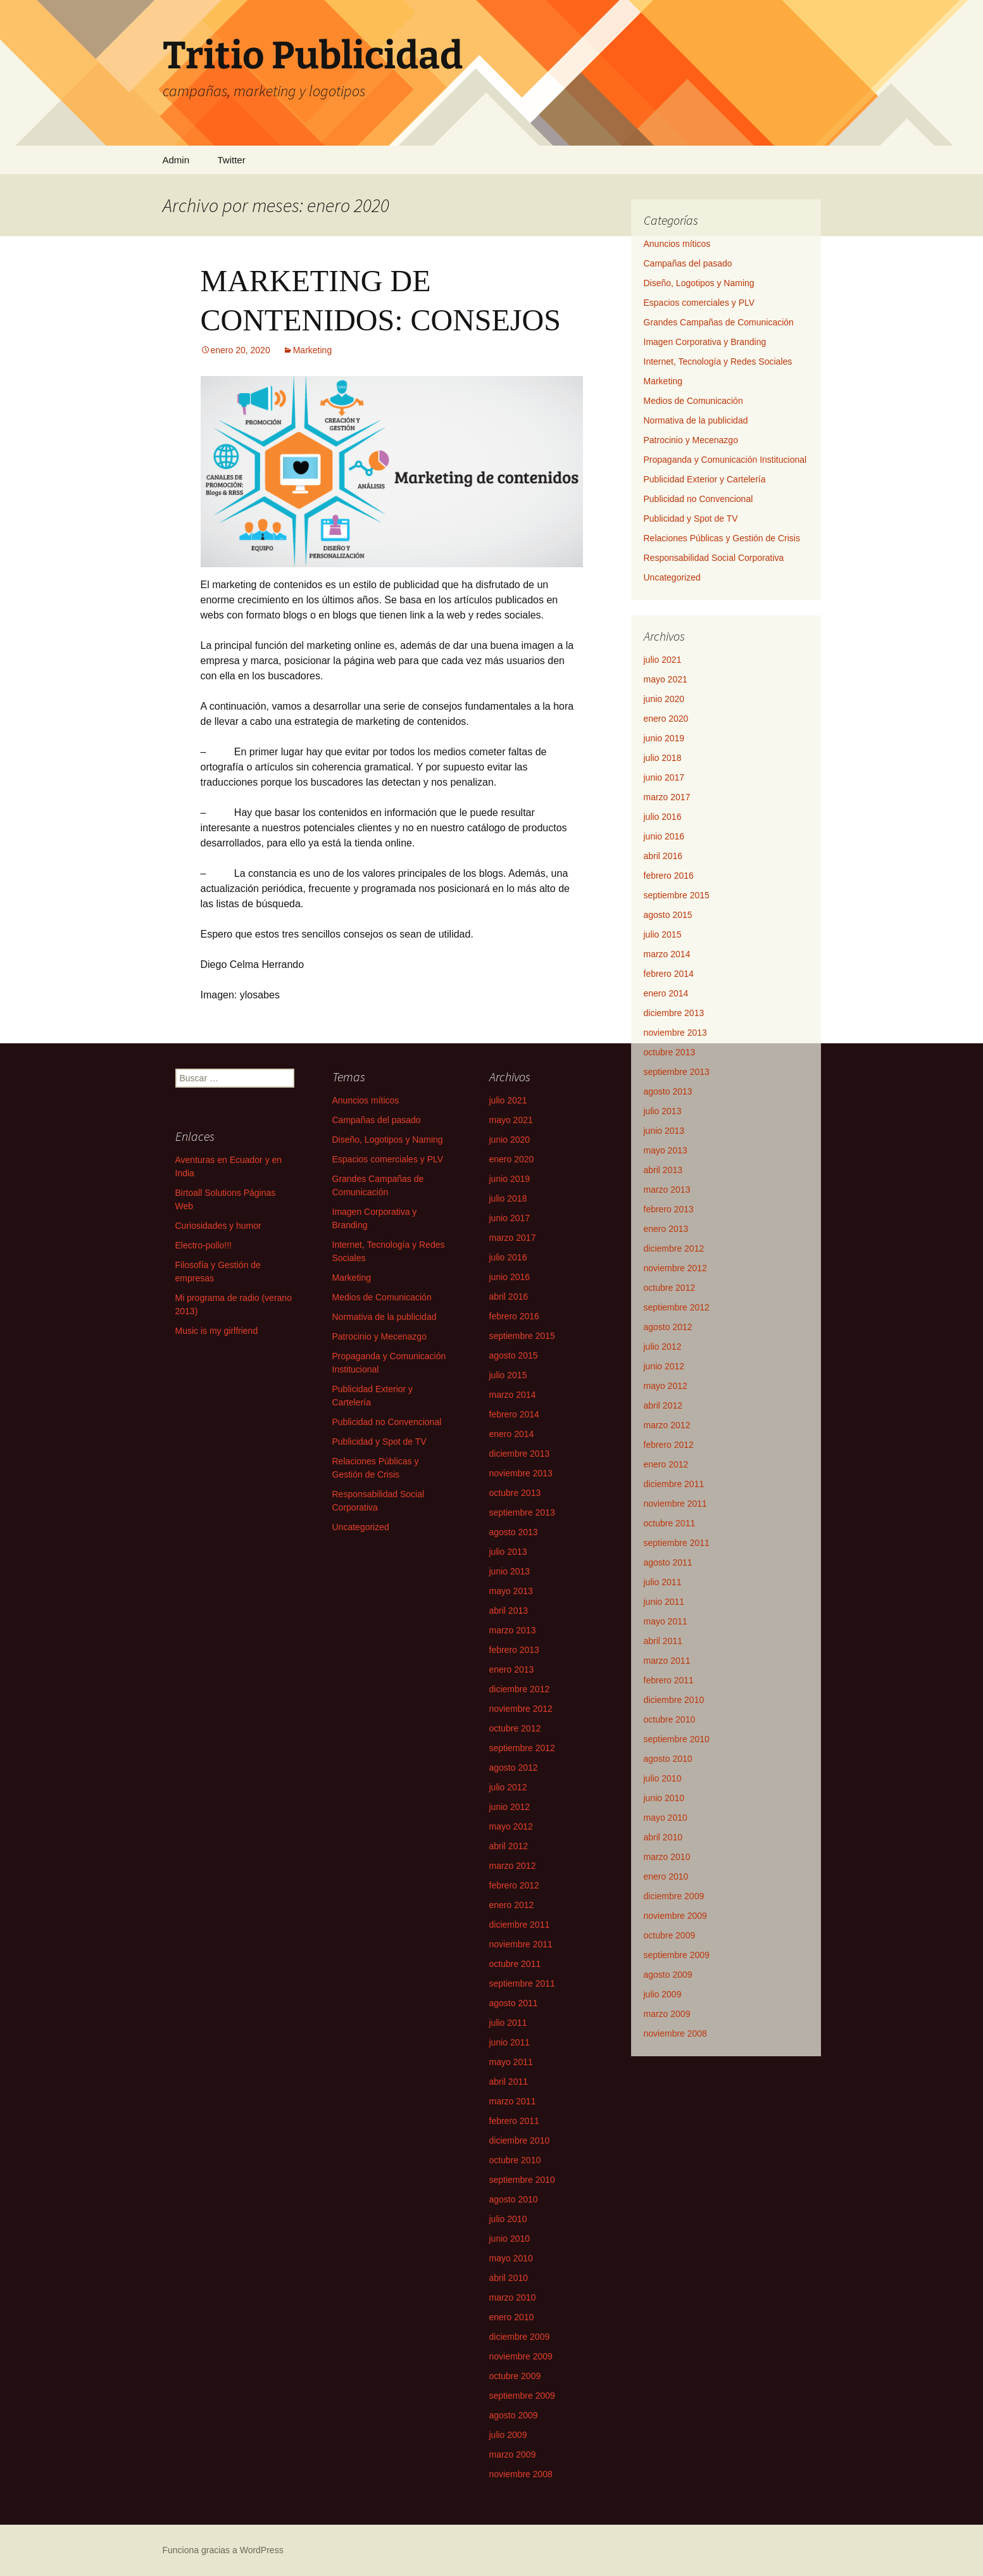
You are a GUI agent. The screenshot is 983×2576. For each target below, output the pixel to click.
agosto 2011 (668, 1562)
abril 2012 (663, 1405)
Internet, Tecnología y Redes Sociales (718, 361)
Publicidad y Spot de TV (691, 518)
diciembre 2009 (674, 1896)
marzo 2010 (667, 1857)
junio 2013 (664, 1131)
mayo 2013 (665, 1150)
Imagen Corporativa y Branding (705, 342)
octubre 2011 (670, 1523)
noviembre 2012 (675, 1268)
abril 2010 (663, 1837)
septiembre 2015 (677, 895)
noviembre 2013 (675, 1032)
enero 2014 (666, 993)
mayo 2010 (665, 1818)
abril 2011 (663, 1641)
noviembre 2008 (675, 2033)
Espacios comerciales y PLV (699, 303)
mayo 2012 (665, 1386)
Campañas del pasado (688, 263)
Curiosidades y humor (218, 1226)
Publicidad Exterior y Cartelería (705, 479)
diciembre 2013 (674, 1013)
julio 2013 (663, 1111)
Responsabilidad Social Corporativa (714, 558)
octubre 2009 (670, 1935)
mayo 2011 (665, 1621)
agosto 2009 (668, 1975)
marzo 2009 (667, 2014)
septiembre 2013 (677, 1072)
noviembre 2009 (675, 1916)
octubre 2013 (670, 1052)
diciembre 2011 (674, 1484)
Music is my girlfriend (216, 1331)
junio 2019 (664, 738)
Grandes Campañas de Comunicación (719, 322)
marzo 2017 (667, 797)
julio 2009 (663, 1994)
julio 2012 (663, 1346)
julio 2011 (663, 1582)
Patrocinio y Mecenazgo (691, 440)
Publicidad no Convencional (698, 499)
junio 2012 (664, 1366)
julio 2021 (663, 660)
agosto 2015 (668, 915)
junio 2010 (664, 1798)
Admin (176, 159)
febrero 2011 (669, 1680)
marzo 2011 (667, 1661)
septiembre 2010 (677, 1739)
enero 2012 (666, 1464)
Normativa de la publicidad (696, 420)
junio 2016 (664, 836)
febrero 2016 (669, 875)
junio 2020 (664, 699)
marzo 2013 (667, 1189)
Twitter (231, 159)
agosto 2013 (668, 1091)
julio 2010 (663, 1778)
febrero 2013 (669, 1209)
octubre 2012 (670, 1288)
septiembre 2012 (677, 1307)
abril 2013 (663, 1170)
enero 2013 (666, 1229)
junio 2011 (664, 1602)
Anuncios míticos (677, 244)
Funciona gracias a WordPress (223, 2550)
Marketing (312, 350)
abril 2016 (663, 856)
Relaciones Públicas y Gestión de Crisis (722, 538)
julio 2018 (663, 758)
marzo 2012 (667, 1425)
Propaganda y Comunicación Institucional (725, 460)
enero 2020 (666, 718)
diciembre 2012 (674, 1248)
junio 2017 (664, 777)
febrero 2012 (669, 1445)
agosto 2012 (668, 1327)
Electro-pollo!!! (203, 1245)
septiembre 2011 (677, 1543)
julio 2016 (663, 817)
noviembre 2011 (675, 1503)
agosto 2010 (668, 1759)
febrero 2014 (669, 974)
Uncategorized (672, 577)
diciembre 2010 (674, 1700)
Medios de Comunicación (693, 401)
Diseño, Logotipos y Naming (699, 283)
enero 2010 (666, 1876)
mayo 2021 (665, 679)
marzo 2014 (667, 954)
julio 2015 (663, 934)
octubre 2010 (670, 1719)
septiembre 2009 (677, 1955)
